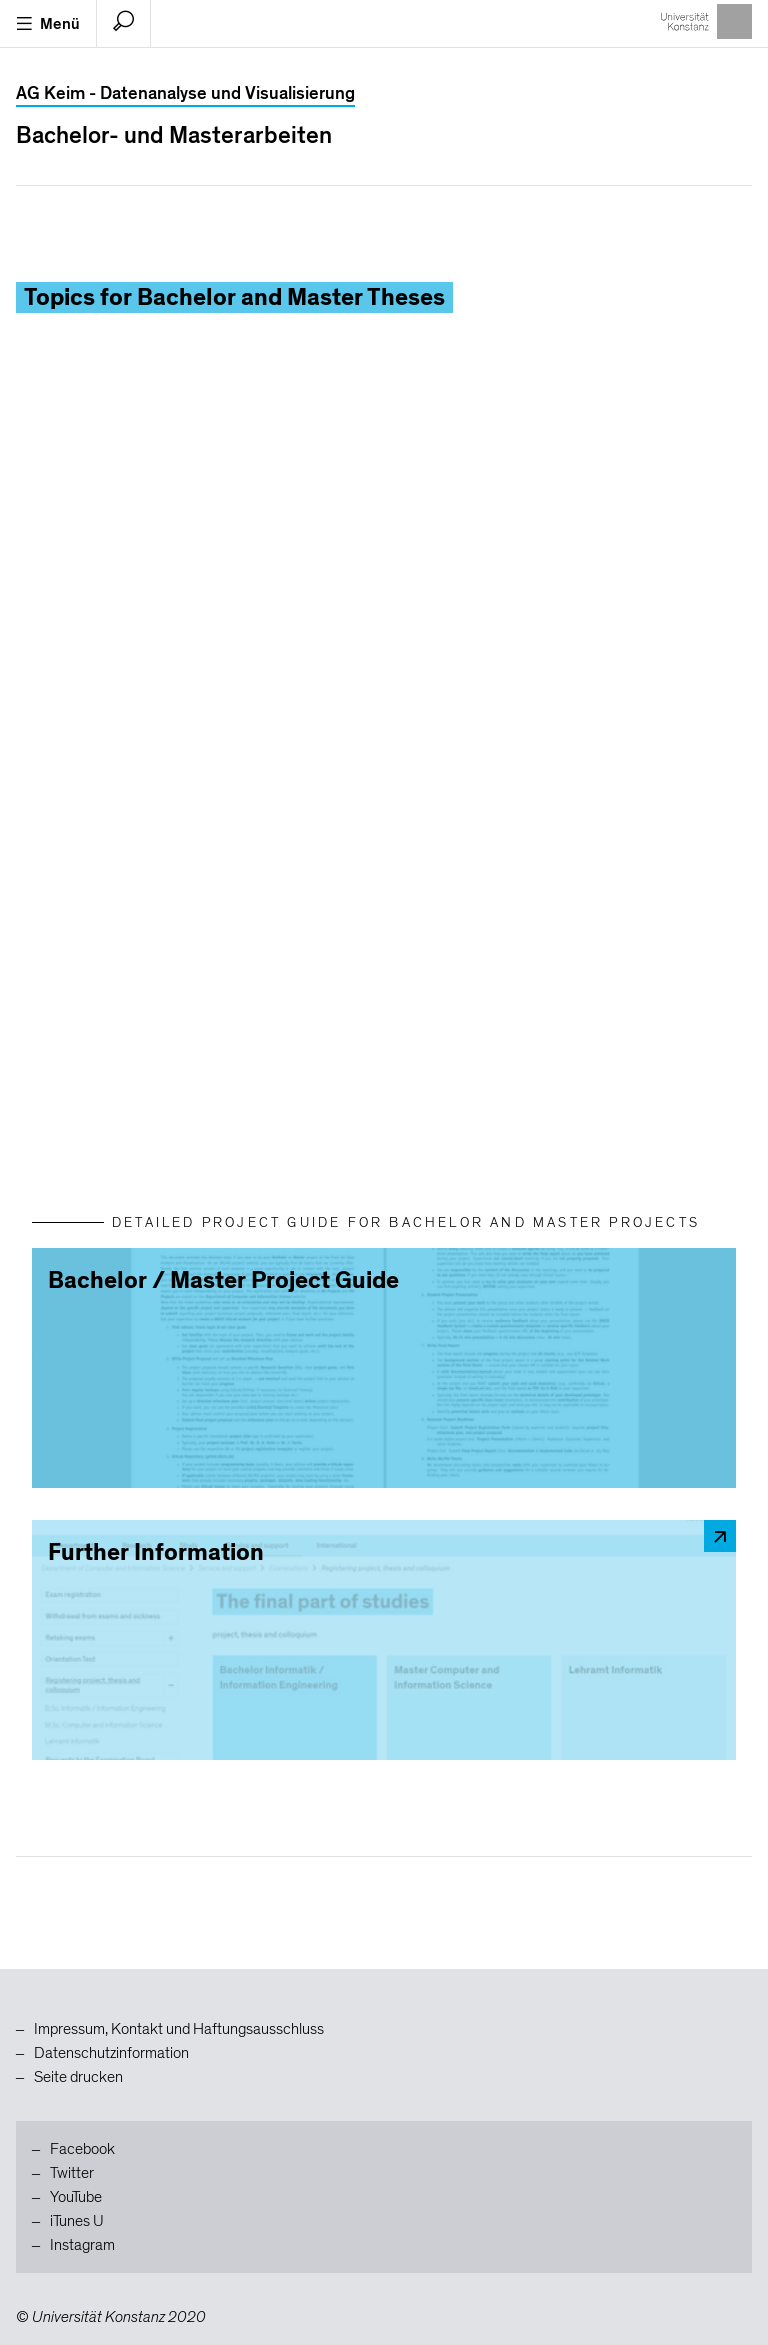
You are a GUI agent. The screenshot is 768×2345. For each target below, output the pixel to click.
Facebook (82, 2149)
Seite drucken (78, 2077)
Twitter (72, 2173)
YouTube (76, 2197)
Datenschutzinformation (111, 2053)
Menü (48, 24)
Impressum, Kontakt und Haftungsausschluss (179, 2029)
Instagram (82, 2245)
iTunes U (77, 2221)
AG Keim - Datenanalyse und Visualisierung (185, 93)
